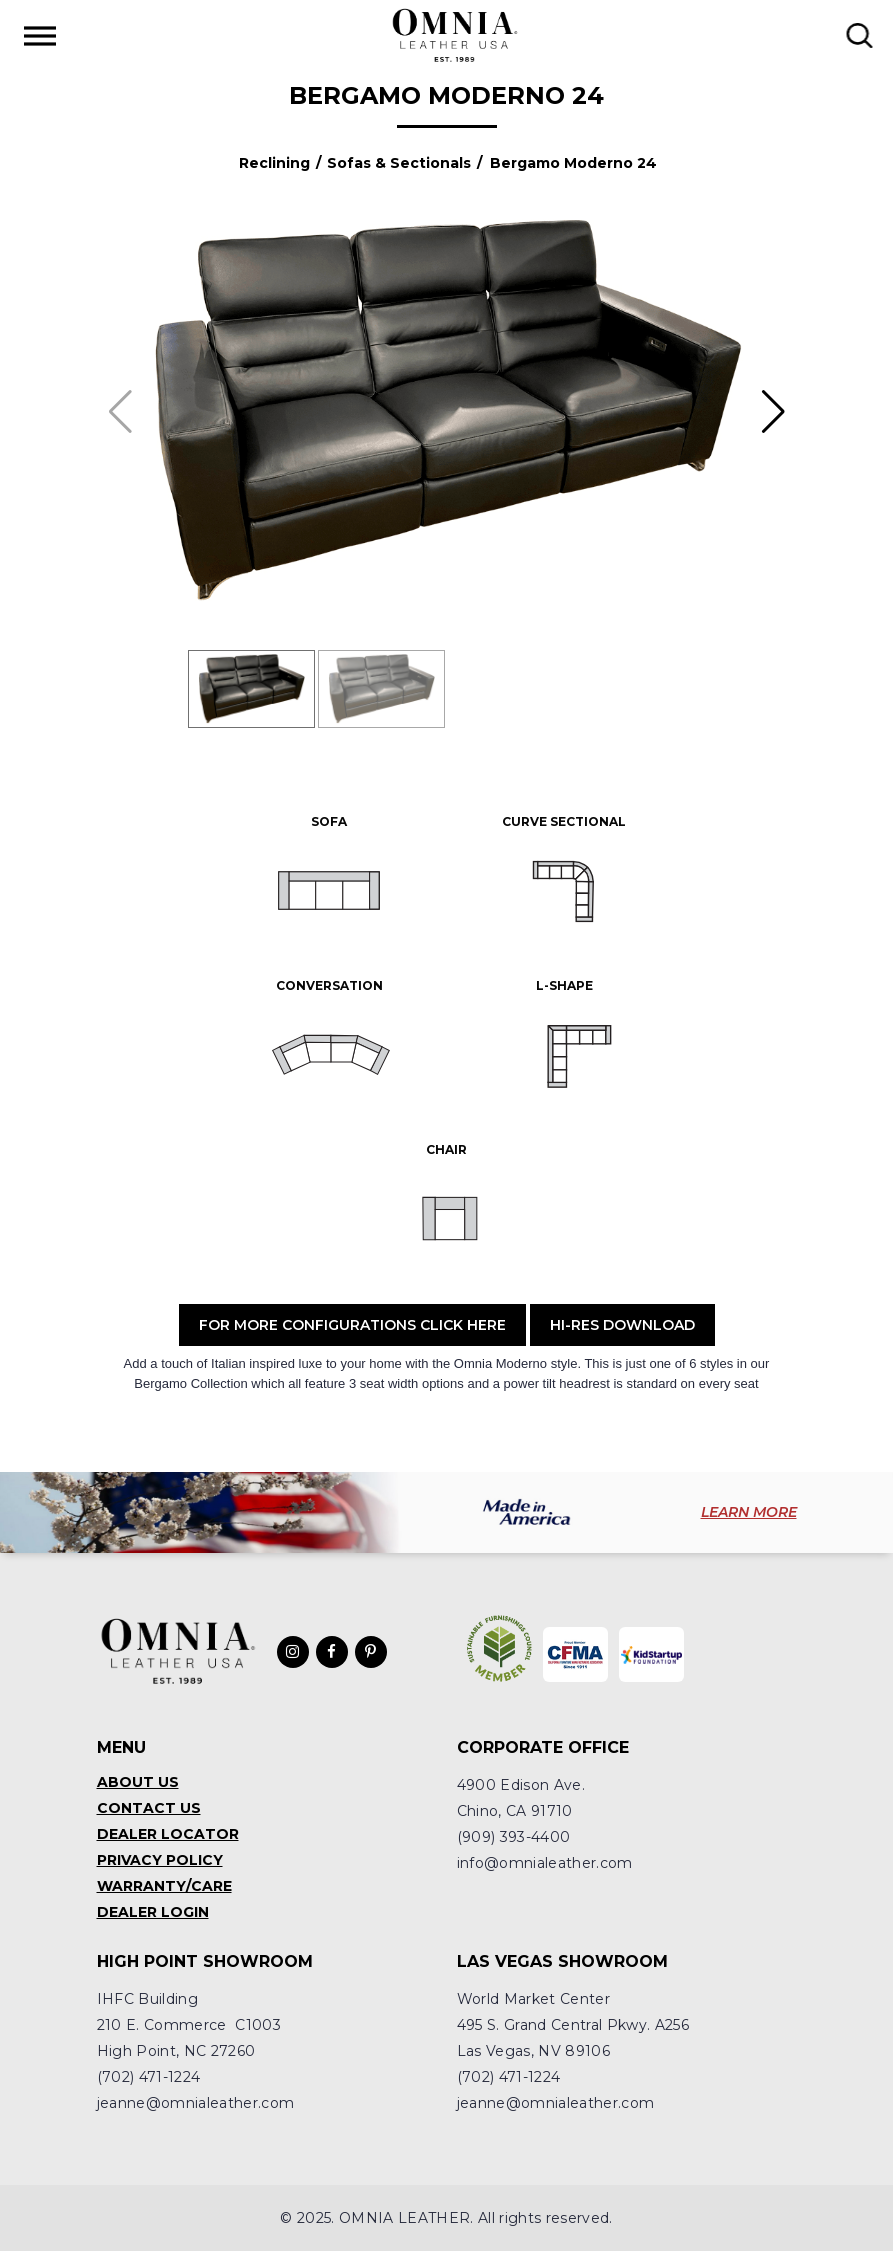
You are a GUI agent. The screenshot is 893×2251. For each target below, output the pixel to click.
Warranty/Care (164, 1886)
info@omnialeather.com (545, 1863)
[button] (773, 412)
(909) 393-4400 (514, 1837)
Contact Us (149, 1808)
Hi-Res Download (622, 1325)
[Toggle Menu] (40, 35)
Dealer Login (153, 1912)
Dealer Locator (168, 1834)
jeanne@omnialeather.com (196, 2103)
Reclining (274, 163)
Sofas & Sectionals (399, 163)
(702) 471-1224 (149, 2077)
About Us (138, 1782)
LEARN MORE (749, 1512)
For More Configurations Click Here (352, 1325)
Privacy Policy (160, 1860)
